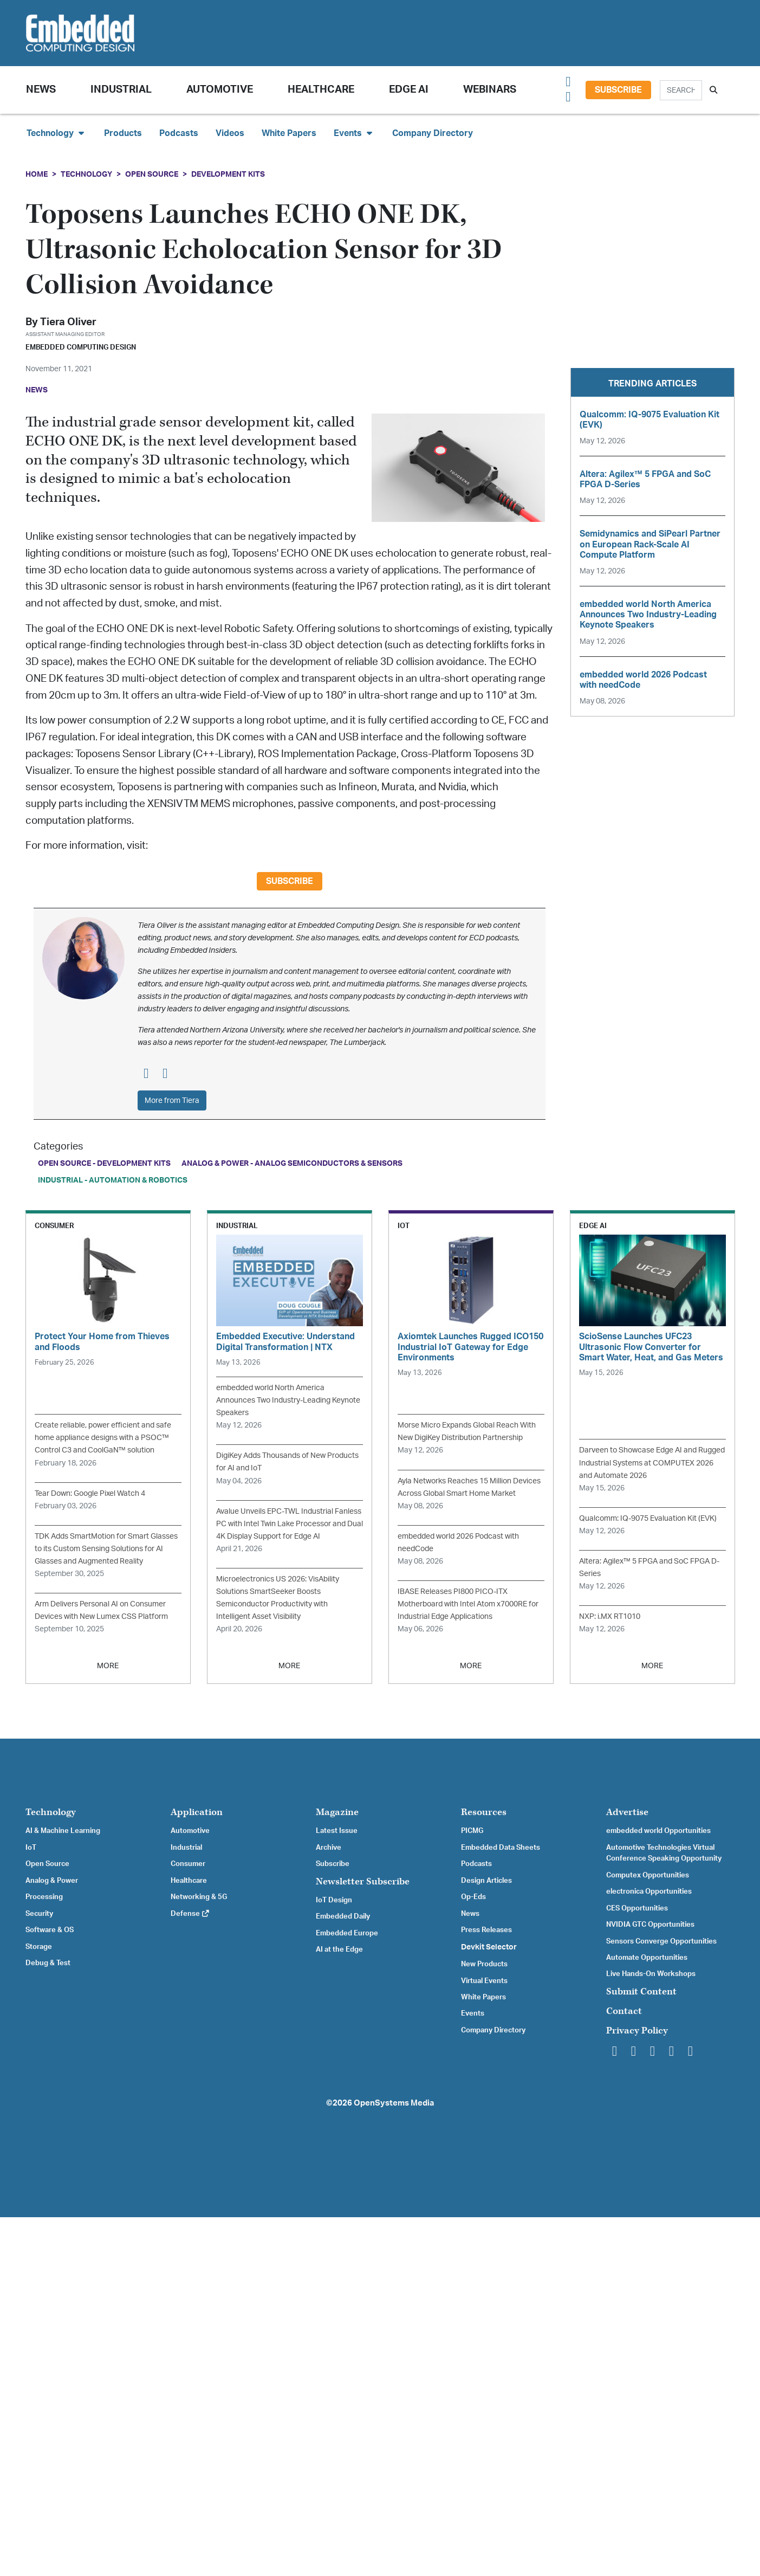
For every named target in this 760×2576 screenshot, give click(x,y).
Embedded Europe (347, 1933)
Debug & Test (47, 1963)
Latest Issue (337, 1831)
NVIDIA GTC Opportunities (650, 1924)
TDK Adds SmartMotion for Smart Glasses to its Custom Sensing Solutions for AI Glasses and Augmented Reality (106, 1548)
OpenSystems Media (394, 2103)
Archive (328, 1847)
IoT (30, 1847)
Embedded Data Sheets (500, 1847)
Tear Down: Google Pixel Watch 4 (90, 1493)
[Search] (681, 90)
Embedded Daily (343, 1916)
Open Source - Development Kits (104, 1163)
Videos (230, 133)
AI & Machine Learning (62, 1831)
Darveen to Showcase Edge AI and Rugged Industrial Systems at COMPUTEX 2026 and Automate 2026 (652, 1462)
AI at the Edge (339, 1949)
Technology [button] (57, 133)
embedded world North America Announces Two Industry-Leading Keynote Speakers (288, 1400)
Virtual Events (484, 1981)
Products (123, 133)
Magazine (337, 1812)
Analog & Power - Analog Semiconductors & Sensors (291, 1163)
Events (472, 2013)
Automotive (219, 90)
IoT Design (334, 1900)
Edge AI (408, 90)
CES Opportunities (637, 1908)
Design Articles (486, 1880)
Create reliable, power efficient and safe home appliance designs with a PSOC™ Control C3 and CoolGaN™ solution (103, 1437)
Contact (624, 2011)
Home (36, 174)
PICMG (472, 1831)
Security (39, 1913)
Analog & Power (51, 1880)
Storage (38, 1947)
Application (197, 1812)
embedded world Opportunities (658, 1831)
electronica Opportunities (649, 1891)
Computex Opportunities (647, 1875)
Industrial (121, 90)
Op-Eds (473, 1897)
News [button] (41, 90)
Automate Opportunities (646, 1957)
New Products (484, 1964)
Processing (44, 1897)
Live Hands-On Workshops (651, 1974)
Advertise (627, 1812)
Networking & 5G (199, 1897)
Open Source (151, 174)
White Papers (289, 133)
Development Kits (228, 174)
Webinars (489, 90)
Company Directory (432, 133)
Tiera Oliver (68, 322)
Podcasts (178, 133)
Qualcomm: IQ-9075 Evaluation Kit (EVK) (648, 1518)
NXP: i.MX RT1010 (609, 1616)
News (470, 1913)
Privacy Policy (637, 2030)
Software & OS (49, 1930)
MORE (108, 1666)
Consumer (188, 1864)
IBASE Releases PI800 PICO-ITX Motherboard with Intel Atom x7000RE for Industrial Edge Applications (468, 1604)
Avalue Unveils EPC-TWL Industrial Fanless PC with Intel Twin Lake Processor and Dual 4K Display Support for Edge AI (289, 1523)
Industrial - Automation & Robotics (112, 1180)
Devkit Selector (489, 1947)
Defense (190, 1913)
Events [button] (354, 133)
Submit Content (641, 1991)
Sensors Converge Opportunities (661, 1941)
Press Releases (486, 1930)
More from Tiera (172, 1100)
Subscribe (618, 90)
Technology (86, 174)
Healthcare (321, 90)
